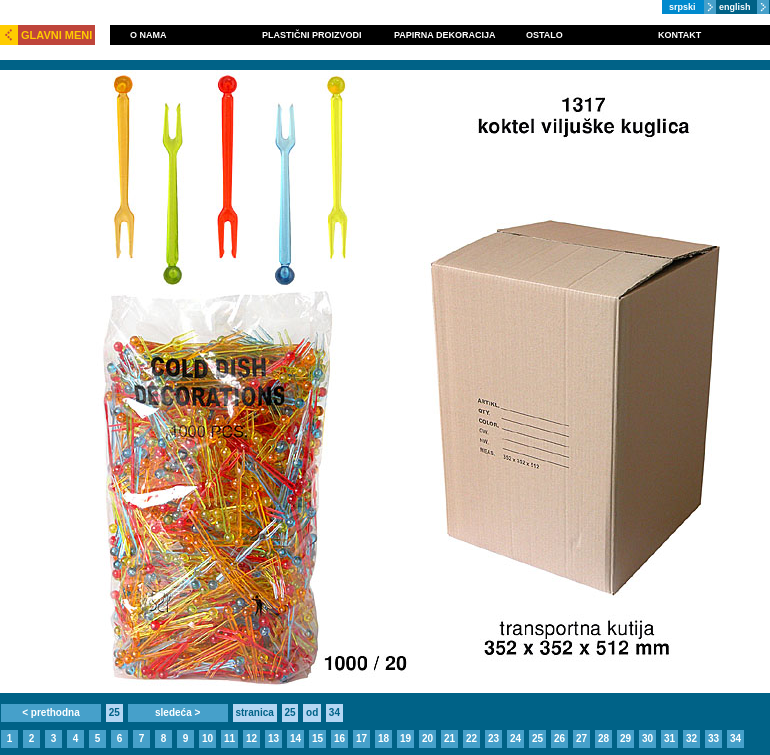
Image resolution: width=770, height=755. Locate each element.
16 (339, 738)
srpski (682, 7)
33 (713, 738)
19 (405, 738)
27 (581, 738)
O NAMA (148, 35)
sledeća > (177, 712)
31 (669, 738)
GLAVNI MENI (56, 35)
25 (537, 738)
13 (273, 738)
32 (691, 738)
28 (603, 738)
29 (625, 738)
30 (647, 738)
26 (559, 738)
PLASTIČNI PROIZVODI (312, 35)
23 (493, 738)
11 (229, 738)
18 (383, 738)
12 (251, 738)
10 (207, 738)
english (735, 7)
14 (295, 738)
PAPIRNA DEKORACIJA (445, 35)
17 (361, 738)
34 (735, 738)
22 (471, 738)
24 (515, 738)
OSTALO (544, 35)
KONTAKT (679, 35)
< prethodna (51, 712)
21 (449, 738)
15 (317, 738)
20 (427, 738)
